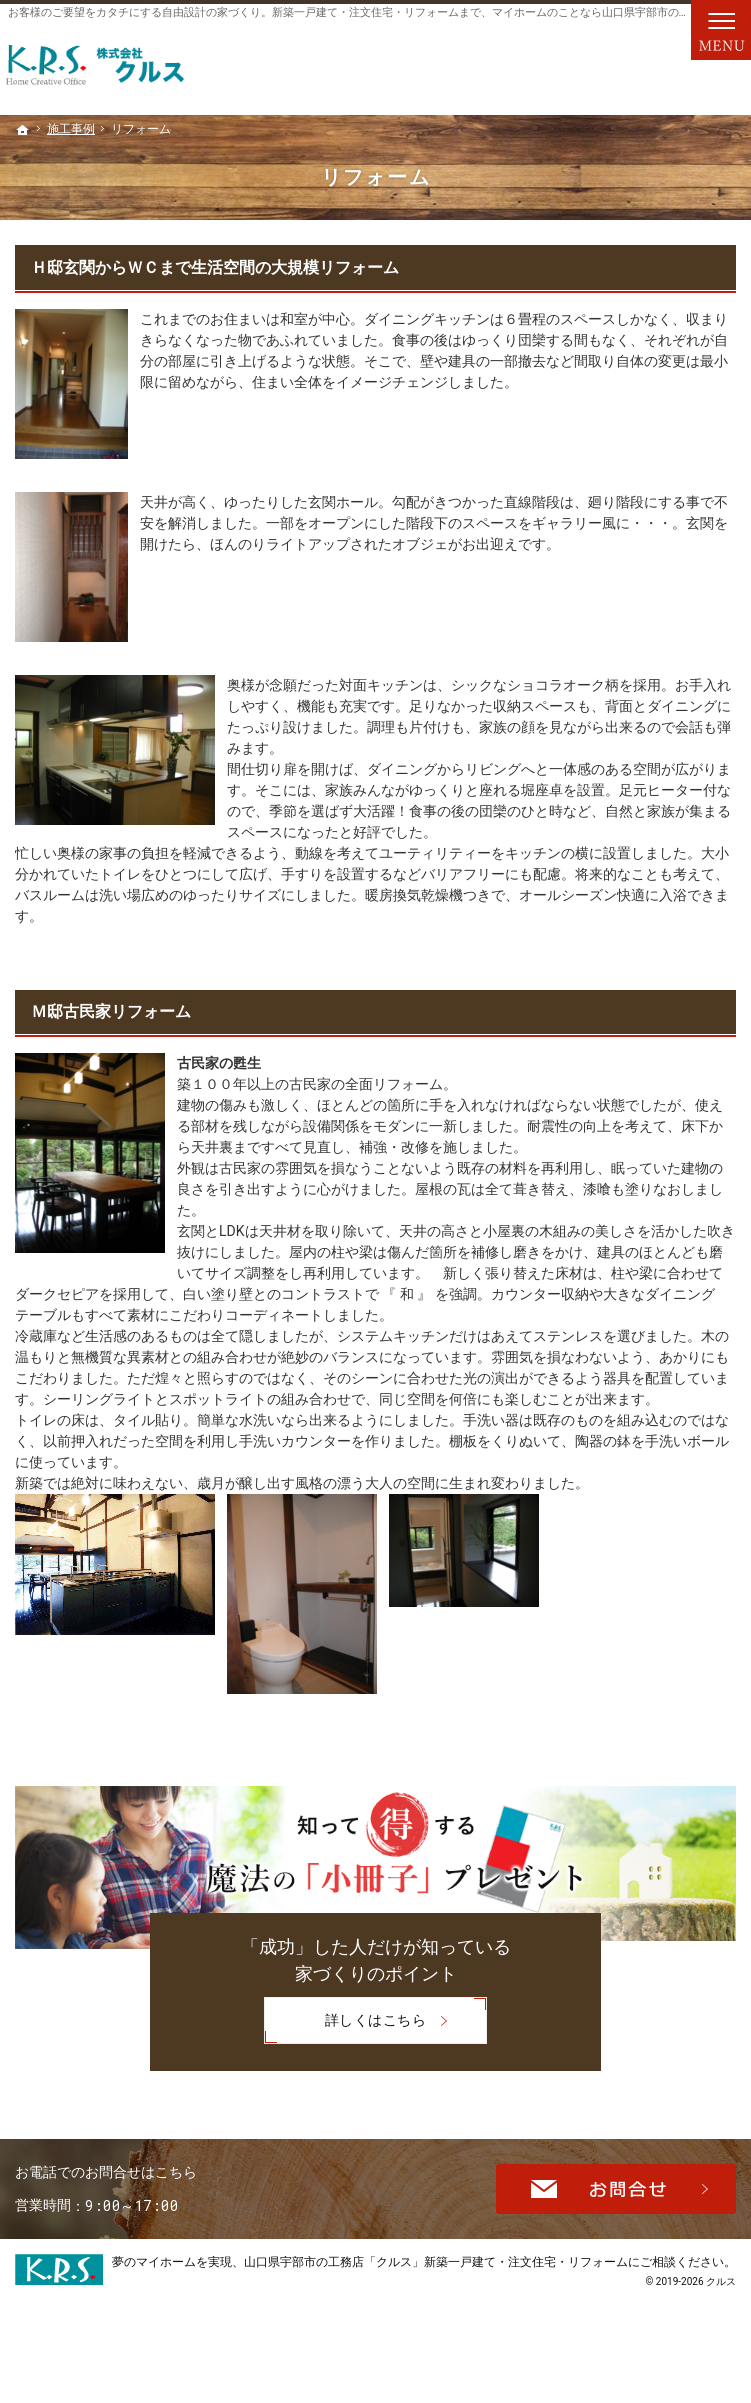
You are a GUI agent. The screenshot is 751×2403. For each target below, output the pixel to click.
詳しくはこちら (344, 2023)
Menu (721, 30)
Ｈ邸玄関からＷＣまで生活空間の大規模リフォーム (215, 267)
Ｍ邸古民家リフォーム (111, 1011)
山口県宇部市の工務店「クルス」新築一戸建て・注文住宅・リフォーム (436, 2307)
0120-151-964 (184, 2212)
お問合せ (616, 2215)
